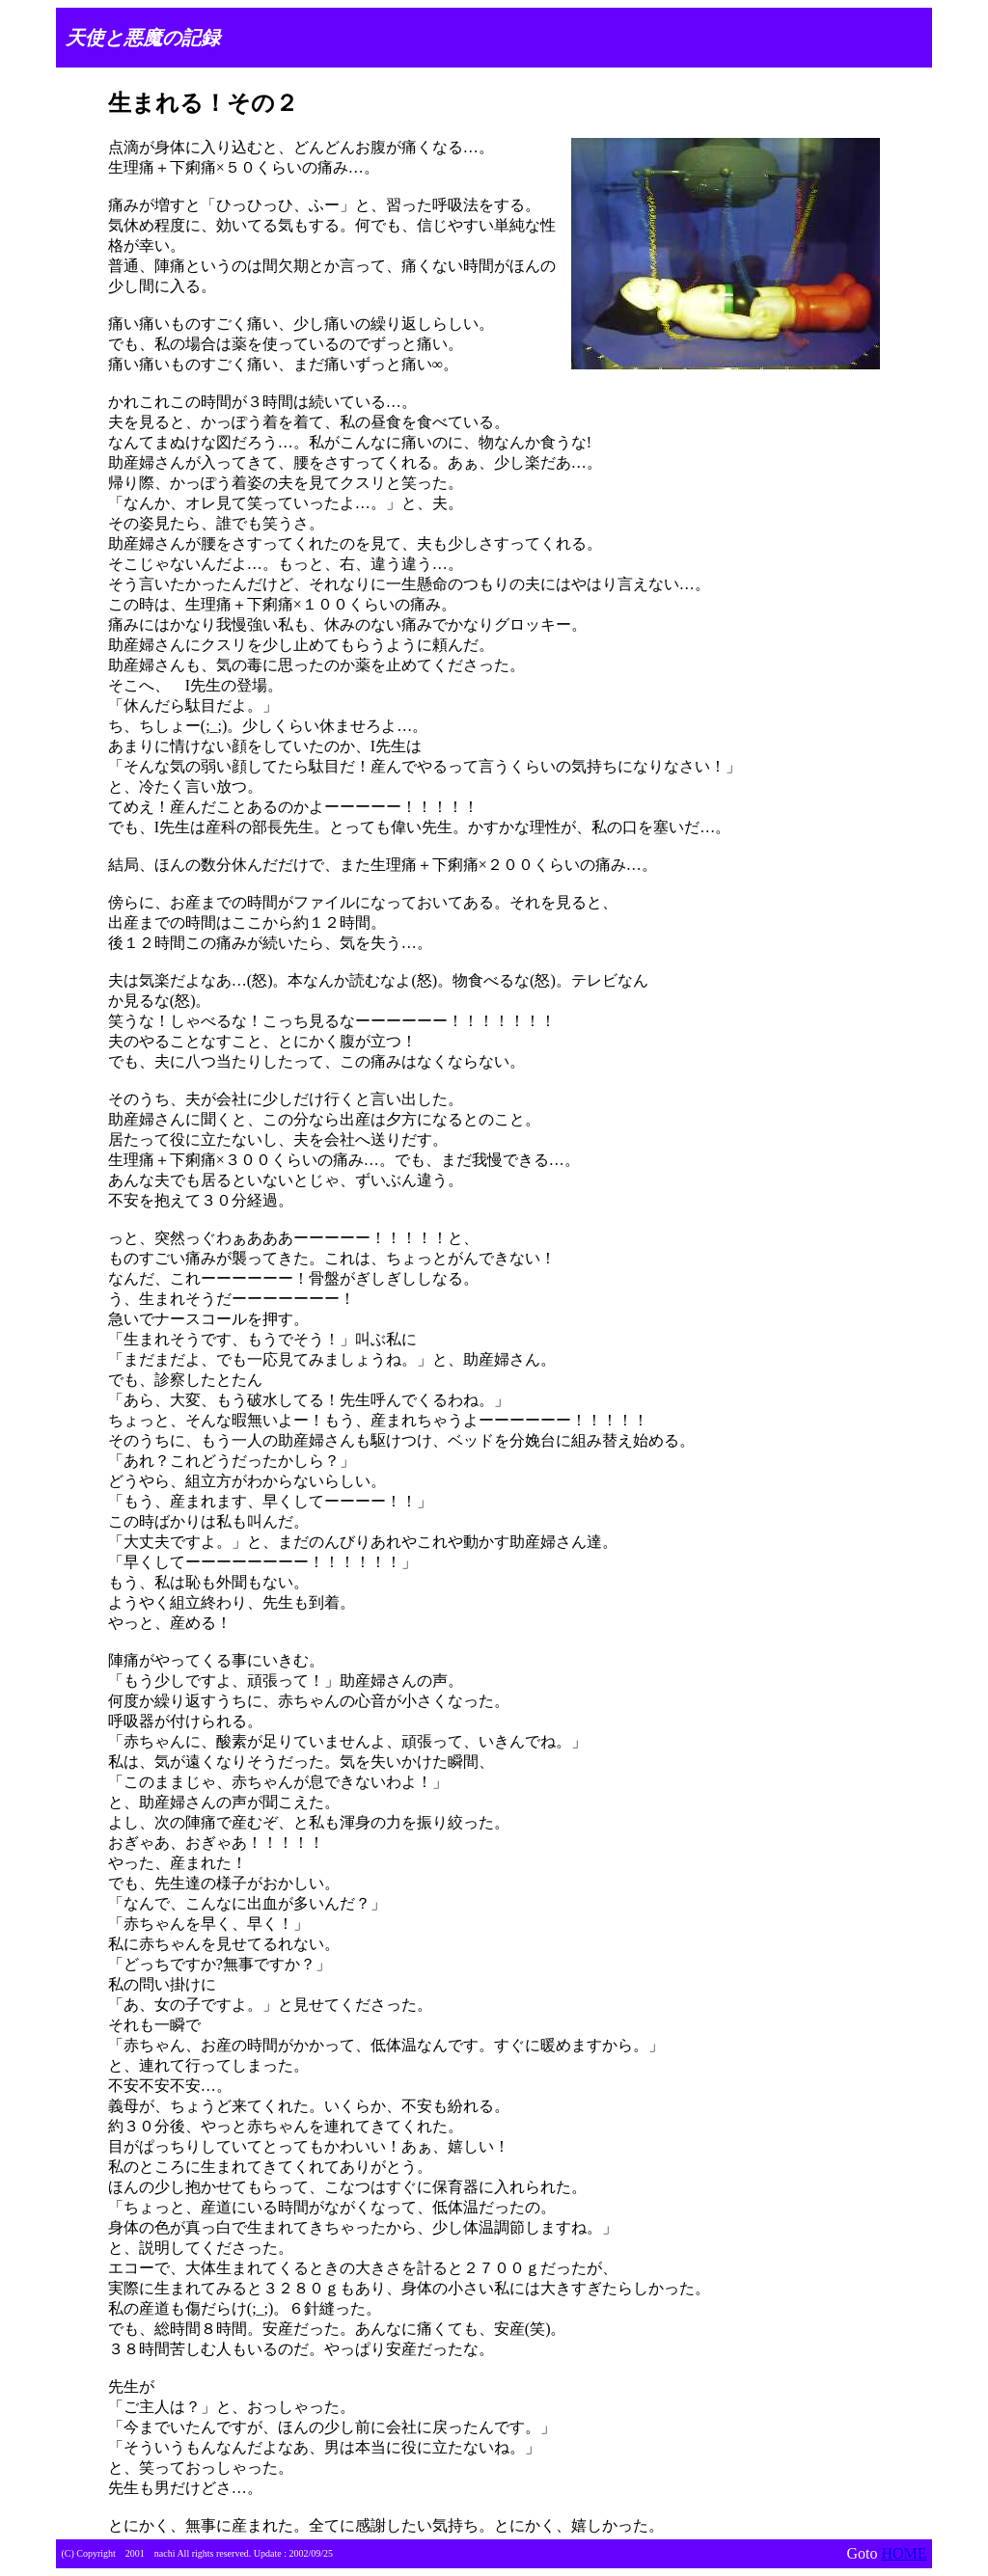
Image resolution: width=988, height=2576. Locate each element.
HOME (903, 2553)
